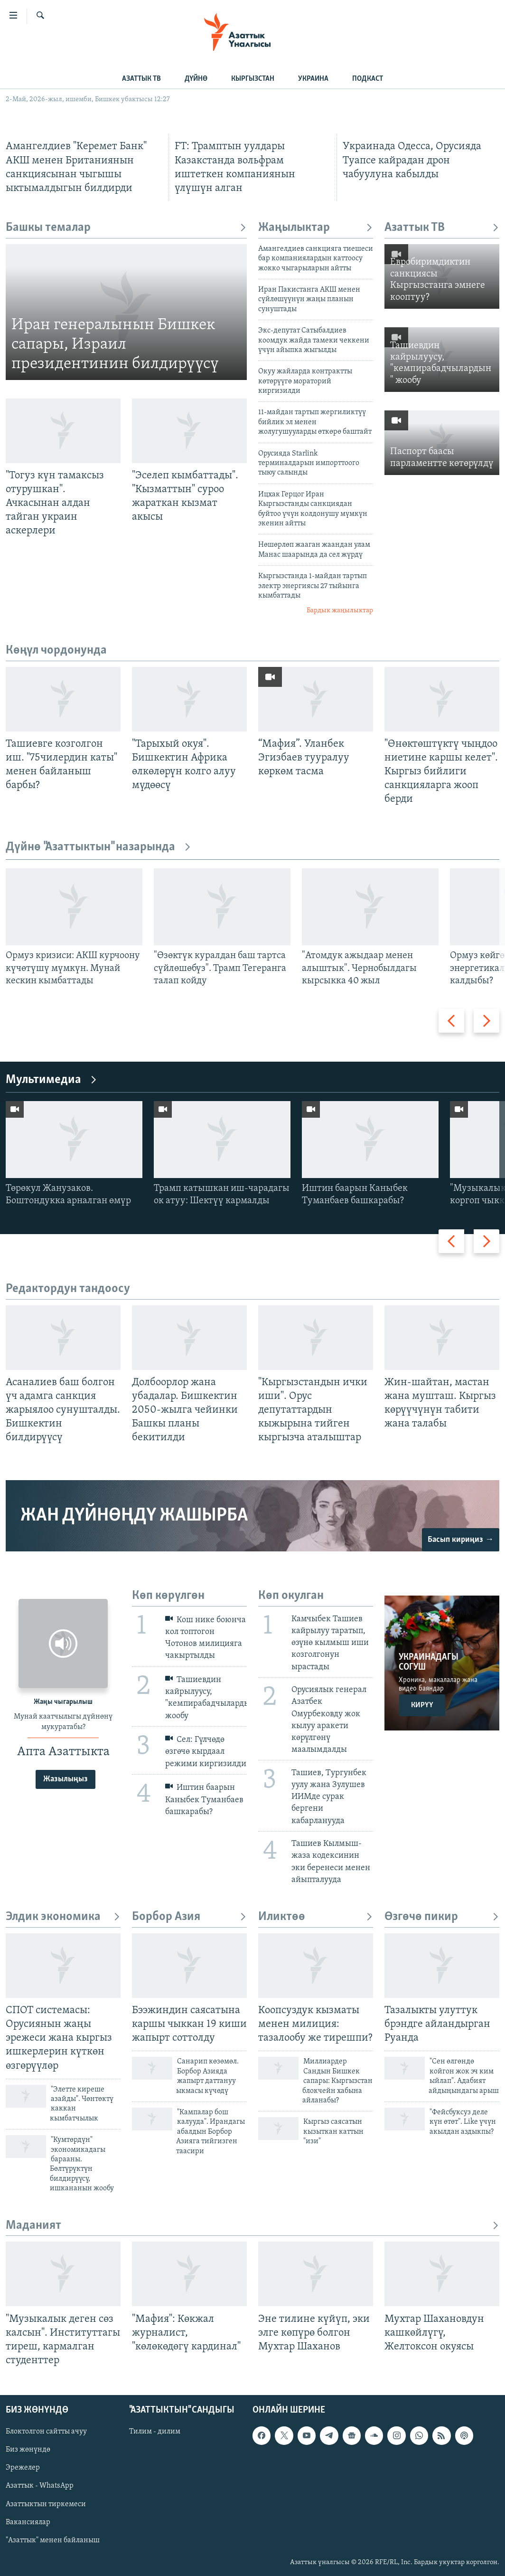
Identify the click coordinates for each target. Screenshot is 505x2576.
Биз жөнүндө (28, 2449)
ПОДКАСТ (367, 79)
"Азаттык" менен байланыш (53, 2540)
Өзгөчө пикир (441, 1917)
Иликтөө (315, 1917)
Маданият (252, 2225)
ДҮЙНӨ (196, 79)
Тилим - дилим (154, 2431)
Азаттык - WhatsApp (40, 2486)
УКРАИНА (313, 79)
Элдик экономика (63, 1917)
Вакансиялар (28, 2522)
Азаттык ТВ (441, 227)
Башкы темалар (126, 227)
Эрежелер (23, 2468)
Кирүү (422, 1705)
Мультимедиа (51, 1080)
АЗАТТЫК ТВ (141, 79)
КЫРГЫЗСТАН (252, 79)
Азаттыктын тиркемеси (46, 2504)
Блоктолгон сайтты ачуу (46, 2431)
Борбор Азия (189, 1917)
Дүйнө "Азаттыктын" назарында (98, 847)
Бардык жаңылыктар (340, 610)
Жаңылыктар (315, 227)
